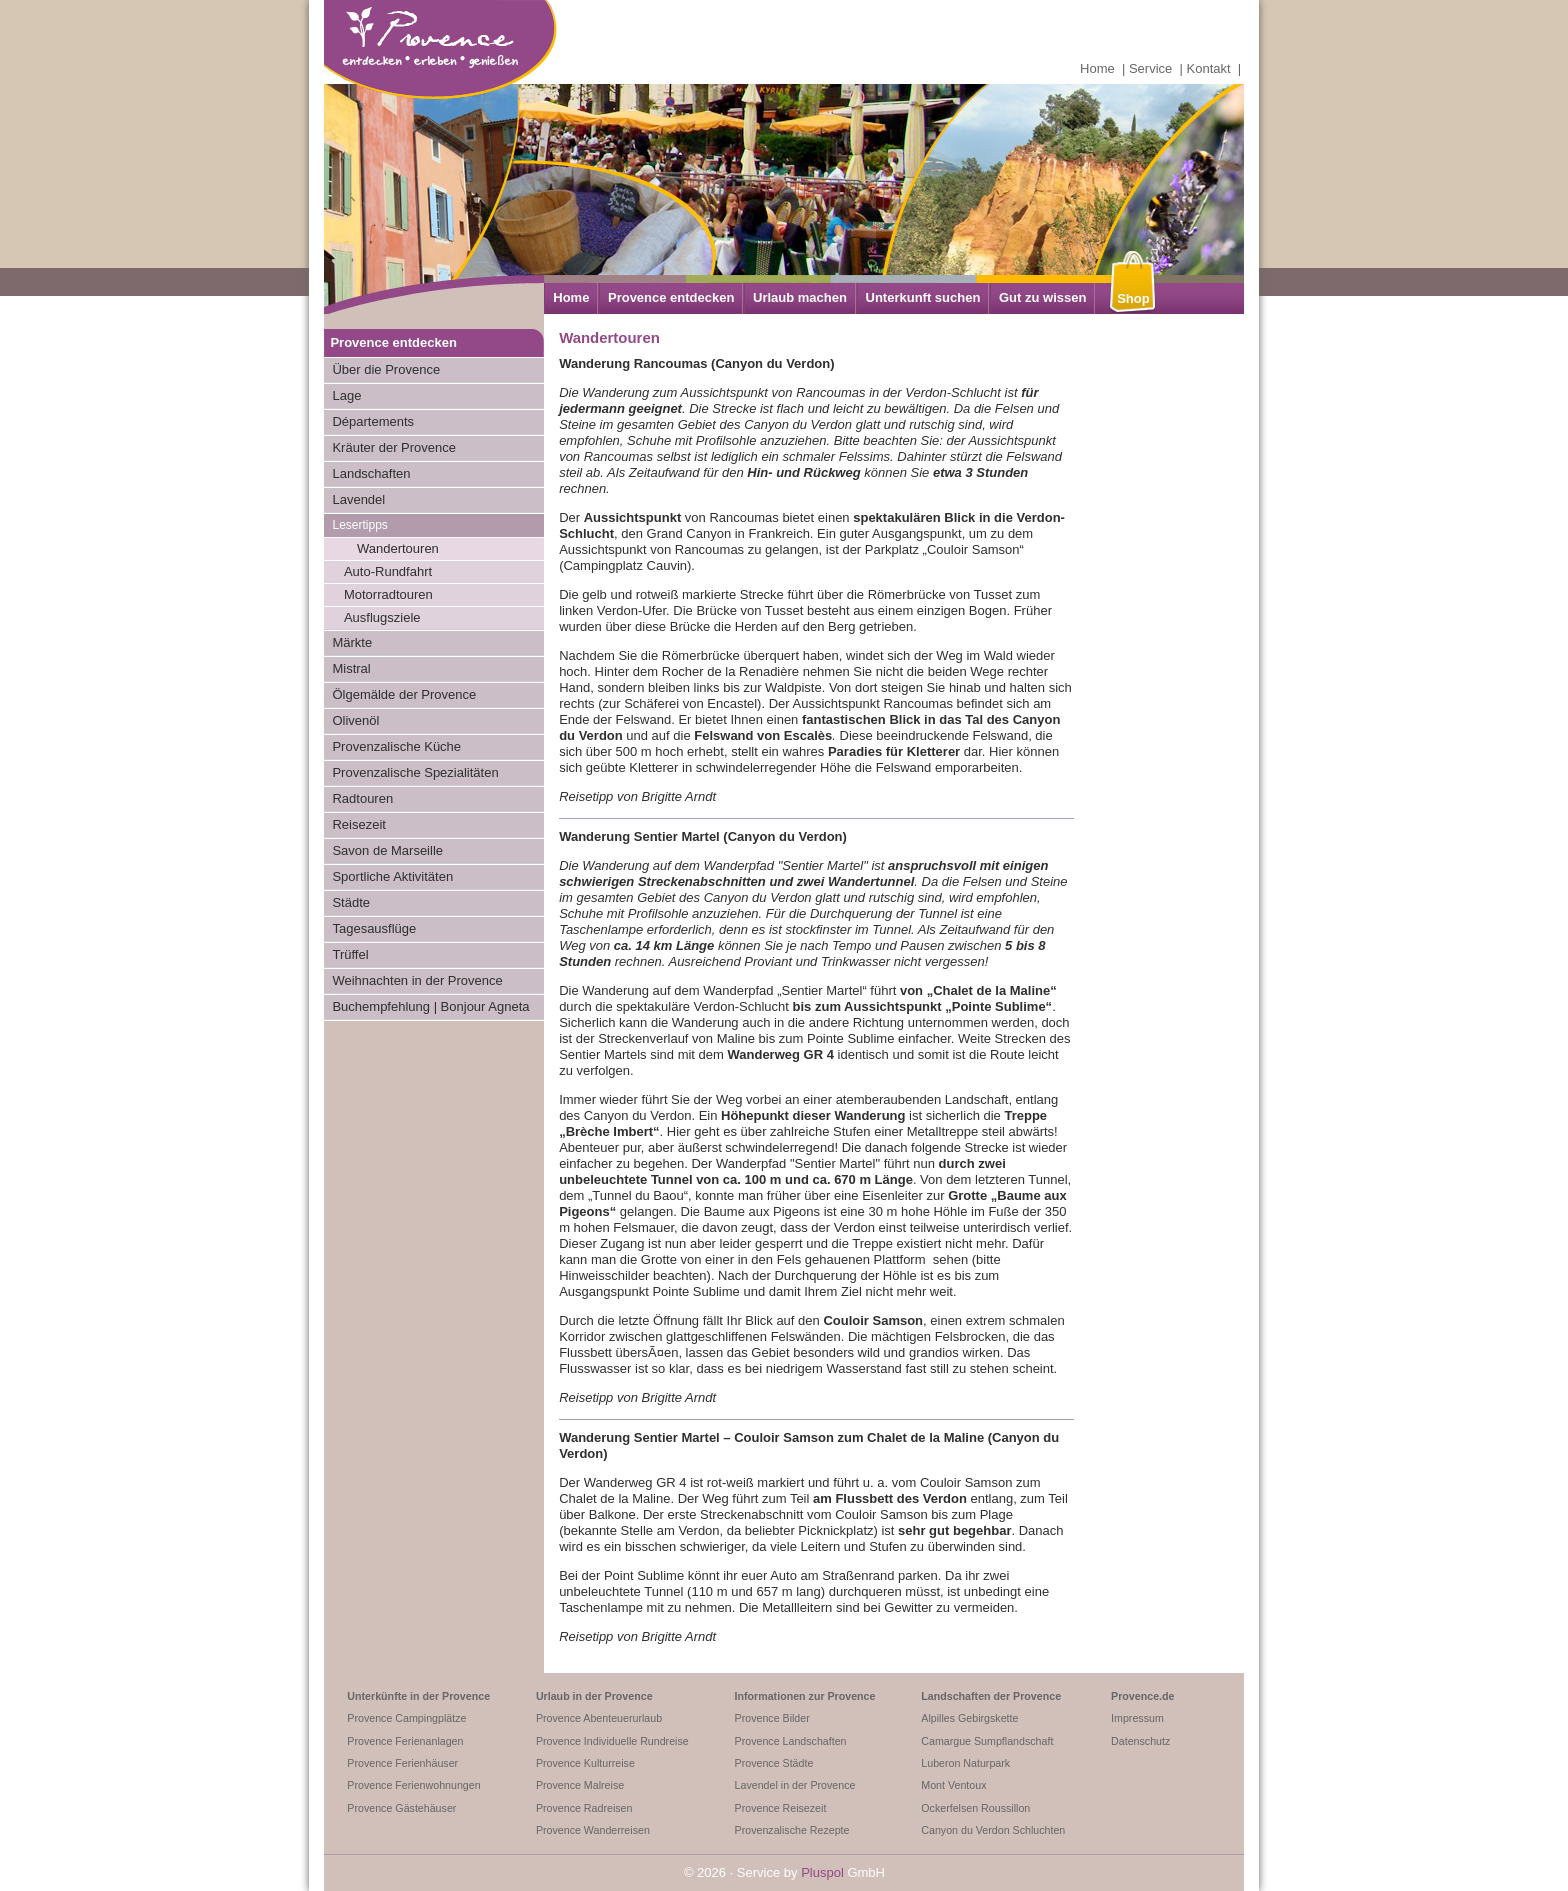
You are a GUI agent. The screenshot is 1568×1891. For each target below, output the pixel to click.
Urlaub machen (800, 297)
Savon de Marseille (387, 850)
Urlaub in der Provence (594, 1696)
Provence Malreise (580, 1785)
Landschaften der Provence (991, 1696)
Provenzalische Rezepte (792, 1830)
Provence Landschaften (791, 1741)
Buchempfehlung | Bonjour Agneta (430, 1006)
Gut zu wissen (1042, 297)
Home (1097, 68)
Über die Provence (386, 369)
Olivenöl (355, 720)
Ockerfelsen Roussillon (975, 1808)
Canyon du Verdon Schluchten (993, 1830)
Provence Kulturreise (585, 1763)
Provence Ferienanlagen (405, 1741)
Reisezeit (358, 824)
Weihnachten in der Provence (417, 980)
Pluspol (822, 1872)
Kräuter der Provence (394, 447)
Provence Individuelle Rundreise (612, 1741)
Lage (346, 395)
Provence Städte (774, 1763)
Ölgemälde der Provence (404, 694)
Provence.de (1142, 1696)
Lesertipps (359, 525)
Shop (1133, 298)
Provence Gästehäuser (401, 1808)
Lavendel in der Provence (795, 1785)
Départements (373, 421)
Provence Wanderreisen (593, 1830)
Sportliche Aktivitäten (392, 876)
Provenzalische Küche (396, 746)
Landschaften (371, 473)
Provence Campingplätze (406, 1718)
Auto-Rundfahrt (388, 571)
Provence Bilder (772, 1718)
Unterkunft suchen (923, 297)
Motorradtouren (388, 594)
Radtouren (362, 798)
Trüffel (350, 954)
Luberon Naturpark (965, 1763)
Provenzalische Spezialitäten (415, 772)
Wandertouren (398, 548)
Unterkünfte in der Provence (418, 1696)
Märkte (352, 642)
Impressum (1137, 1718)
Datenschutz (1140, 1741)
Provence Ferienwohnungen (413, 1785)
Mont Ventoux (953, 1785)
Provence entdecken (671, 297)
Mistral (351, 668)
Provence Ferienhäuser (402, 1763)
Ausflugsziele (382, 617)
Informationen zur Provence (805, 1696)
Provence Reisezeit (781, 1808)
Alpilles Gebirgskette (969, 1718)
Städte (351, 902)
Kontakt (1209, 68)
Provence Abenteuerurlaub (599, 1718)
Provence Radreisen (584, 1808)
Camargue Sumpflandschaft (987, 1741)
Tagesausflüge (374, 928)
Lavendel (358, 499)
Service (1150, 68)
